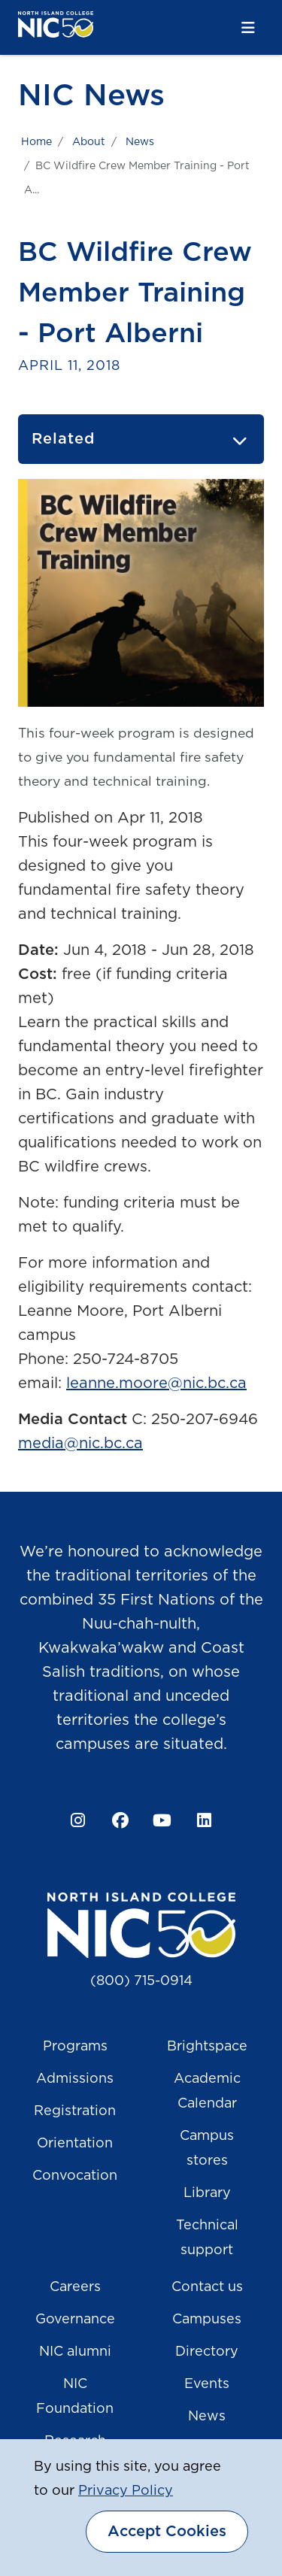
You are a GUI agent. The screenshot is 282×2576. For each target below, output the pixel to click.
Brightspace (207, 2046)
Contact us (207, 2287)
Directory (206, 2352)
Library (207, 2193)
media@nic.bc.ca (80, 1443)
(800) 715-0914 (141, 1981)
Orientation (75, 2143)
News (140, 142)
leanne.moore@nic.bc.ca (156, 1383)
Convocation (74, 2176)
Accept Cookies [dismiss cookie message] (167, 2531)
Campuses (206, 2319)
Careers (75, 2287)
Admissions (75, 2079)
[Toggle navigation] (248, 28)
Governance (75, 2319)
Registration (75, 2111)
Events (206, 2384)
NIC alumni (75, 2352)
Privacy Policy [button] (125, 2491)
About (88, 142)
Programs (75, 2046)
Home (36, 142)
